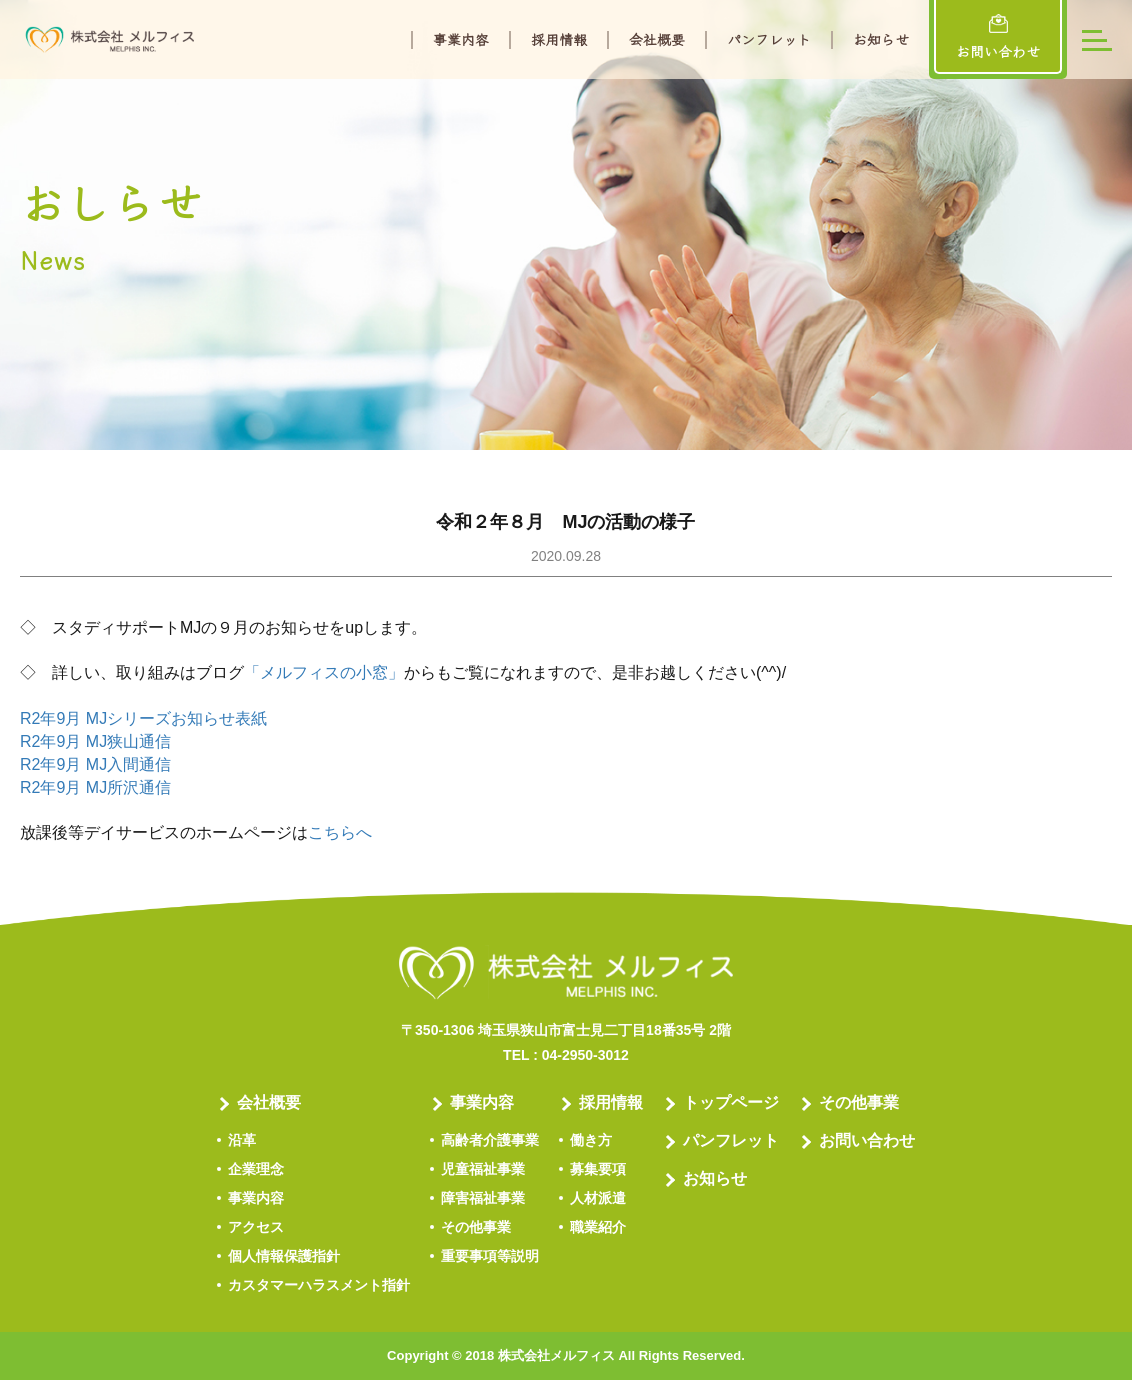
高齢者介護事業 (490, 1140)
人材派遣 (598, 1198)
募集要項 (598, 1169)
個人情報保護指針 (284, 1256)
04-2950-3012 (585, 1055)
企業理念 (256, 1169)
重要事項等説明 (490, 1256)
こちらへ (340, 832)
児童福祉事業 (483, 1169)
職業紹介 (598, 1227)
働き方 (591, 1140)
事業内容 (461, 40)
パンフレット (769, 40)
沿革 (242, 1140)
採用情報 (559, 40)
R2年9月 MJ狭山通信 (95, 741)
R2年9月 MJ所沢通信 (95, 787)
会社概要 (657, 40)
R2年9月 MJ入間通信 (95, 764)
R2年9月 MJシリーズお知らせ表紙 (143, 718)
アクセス (256, 1227)
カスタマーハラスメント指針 (319, 1285)
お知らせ (881, 40)
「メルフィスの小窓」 (324, 672)
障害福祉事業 (483, 1198)
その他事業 (476, 1227)
